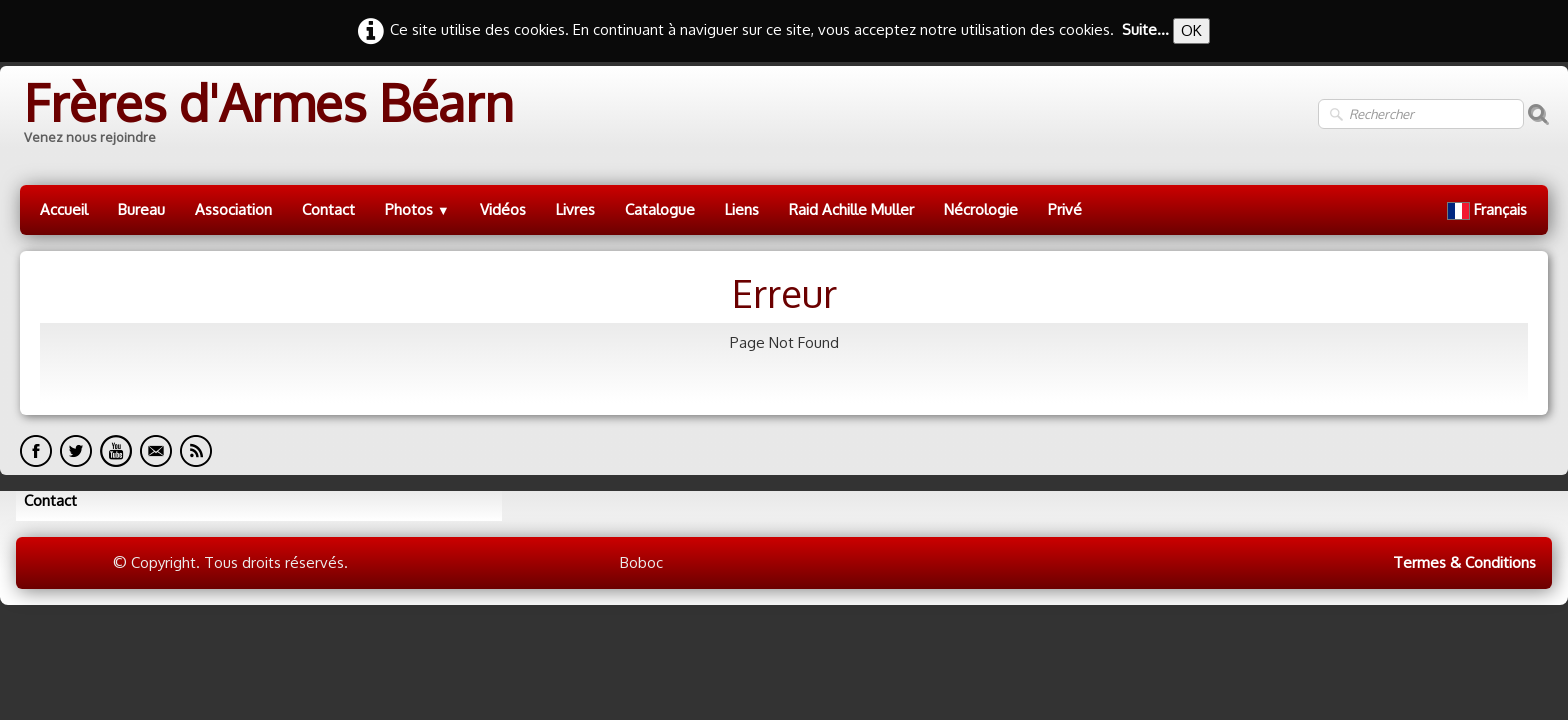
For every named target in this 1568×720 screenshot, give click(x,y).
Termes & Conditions (1464, 562)
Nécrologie (981, 209)
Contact (328, 209)
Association (233, 209)
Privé (1065, 209)
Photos (417, 209)
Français (1489, 209)
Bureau (141, 209)
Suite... (1145, 29)
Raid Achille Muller (851, 209)
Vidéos (503, 209)
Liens (742, 209)
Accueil (64, 209)
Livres (575, 209)
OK (1191, 30)
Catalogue (660, 209)
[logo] (267, 114)
